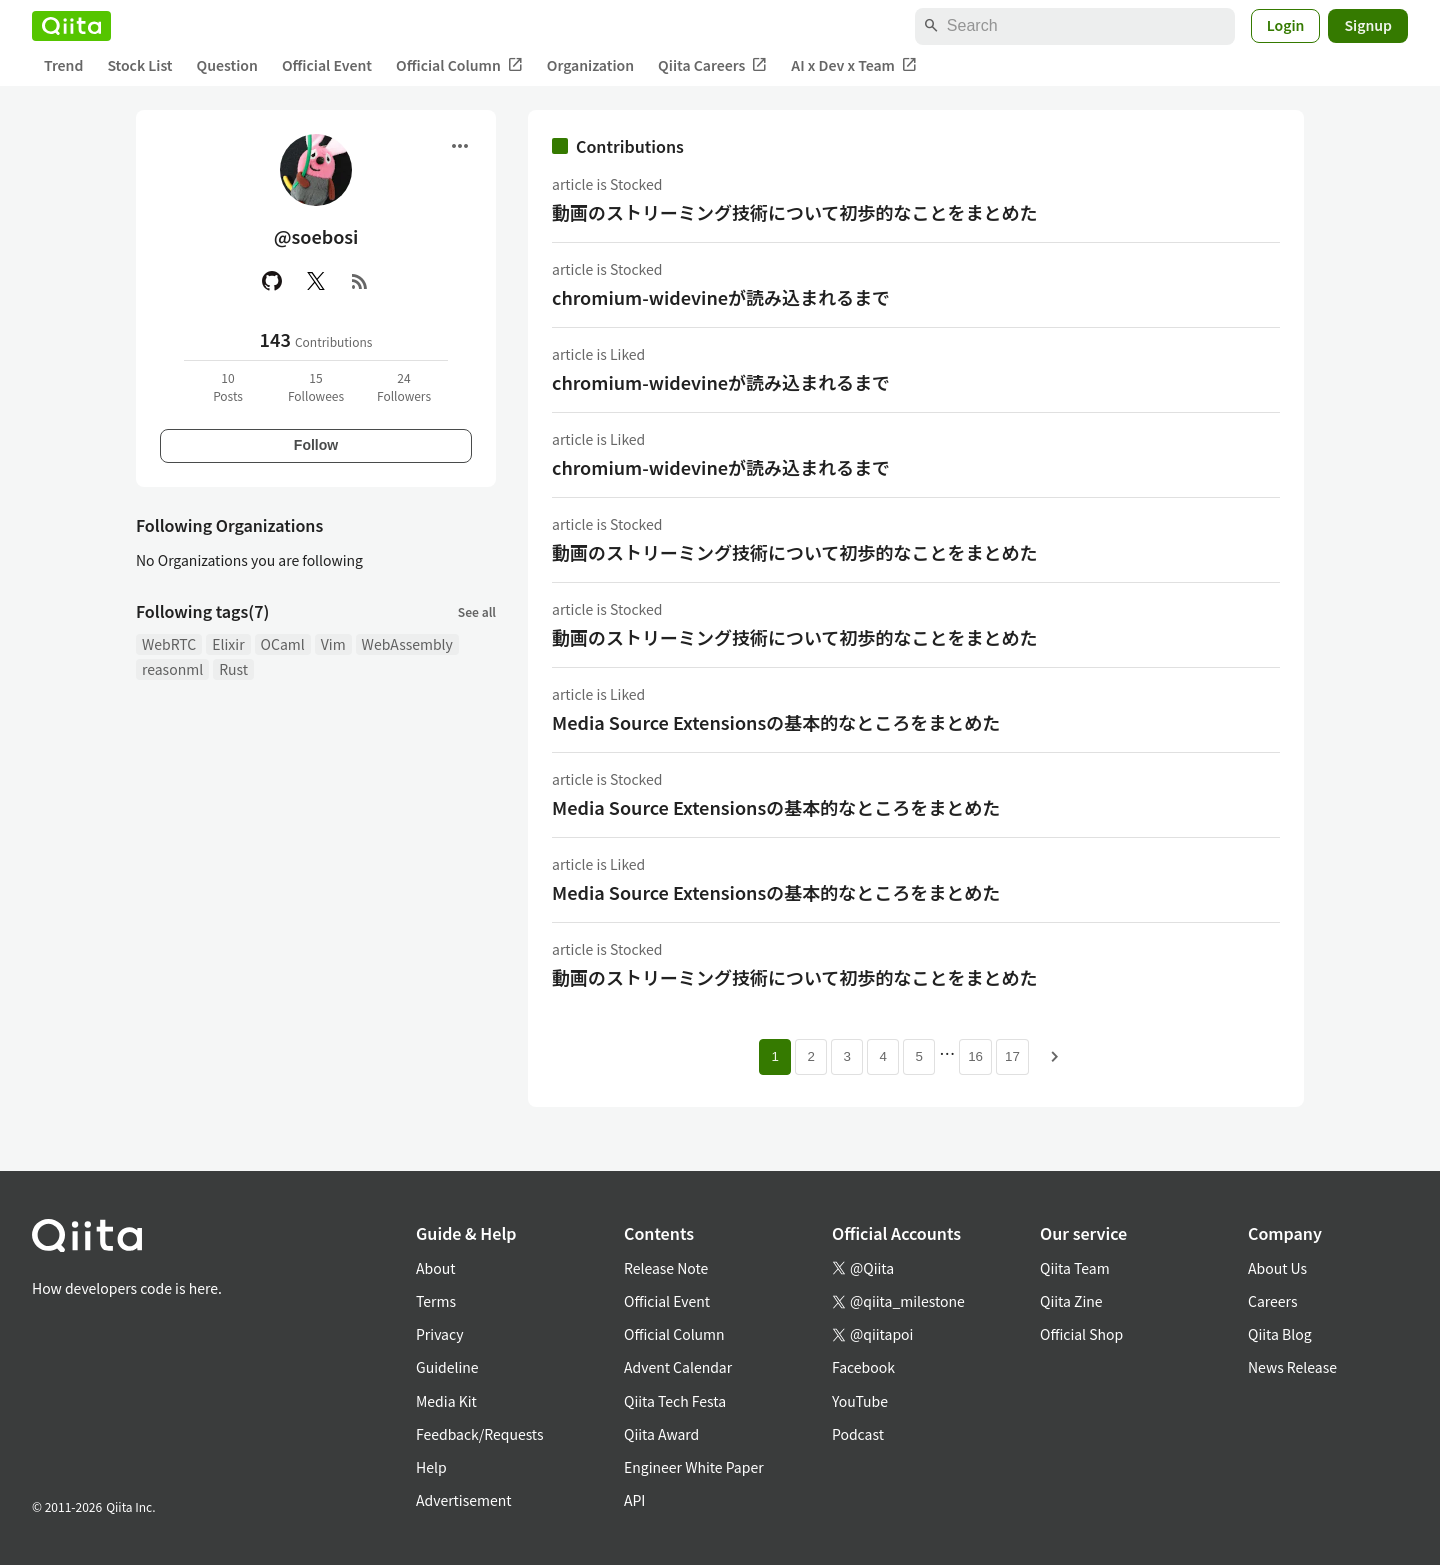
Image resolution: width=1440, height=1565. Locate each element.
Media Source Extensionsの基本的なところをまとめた (776, 722)
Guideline (447, 1367)
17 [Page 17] (1012, 1056)
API (634, 1500)
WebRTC (169, 644)
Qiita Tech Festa (675, 1401)
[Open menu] (460, 146)
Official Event (327, 65)
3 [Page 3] (846, 1056)
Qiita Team (1075, 1268)
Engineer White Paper (694, 1467)
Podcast (858, 1434)
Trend (63, 65)
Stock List (139, 65)
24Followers (404, 386)
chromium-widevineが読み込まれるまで (721, 297)
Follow (316, 445)
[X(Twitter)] (316, 281)
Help (431, 1467)
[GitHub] (272, 281)
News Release (1292, 1367)
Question (227, 65)
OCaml (283, 644)
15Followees (316, 386)
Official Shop (1081, 1334)
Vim (333, 644)
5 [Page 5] (918, 1056)
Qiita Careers (712, 65)
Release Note (666, 1268)
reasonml (172, 669)
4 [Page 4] (882, 1056)
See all (477, 611)
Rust (233, 669)
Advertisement (464, 1500)
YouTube (860, 1401)
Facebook (863, 1367)
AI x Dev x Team (854, 65)
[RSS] (360, 281)
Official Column (459, 65)
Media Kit (446, 1401)
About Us (1277, 1268)
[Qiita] (71, 26)
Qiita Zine (1071, 1301)
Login (1286, 25)
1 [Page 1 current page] (774, 1056)
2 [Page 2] (810, 1056)
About (435, 1268)
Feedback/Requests (480, 1434)
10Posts (228, 386)
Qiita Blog (1280, 1334)
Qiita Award (661, 1434)
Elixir (228, 644)
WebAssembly (407, 644)
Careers (1272, 1301)
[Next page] (1055, 1057)
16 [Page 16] (975, 1056)
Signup (1368, 25)
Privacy (439, 1334)
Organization (590, 65)
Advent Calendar (678, 1367)
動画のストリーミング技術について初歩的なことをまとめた (794, 212)
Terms (436, 1301)
